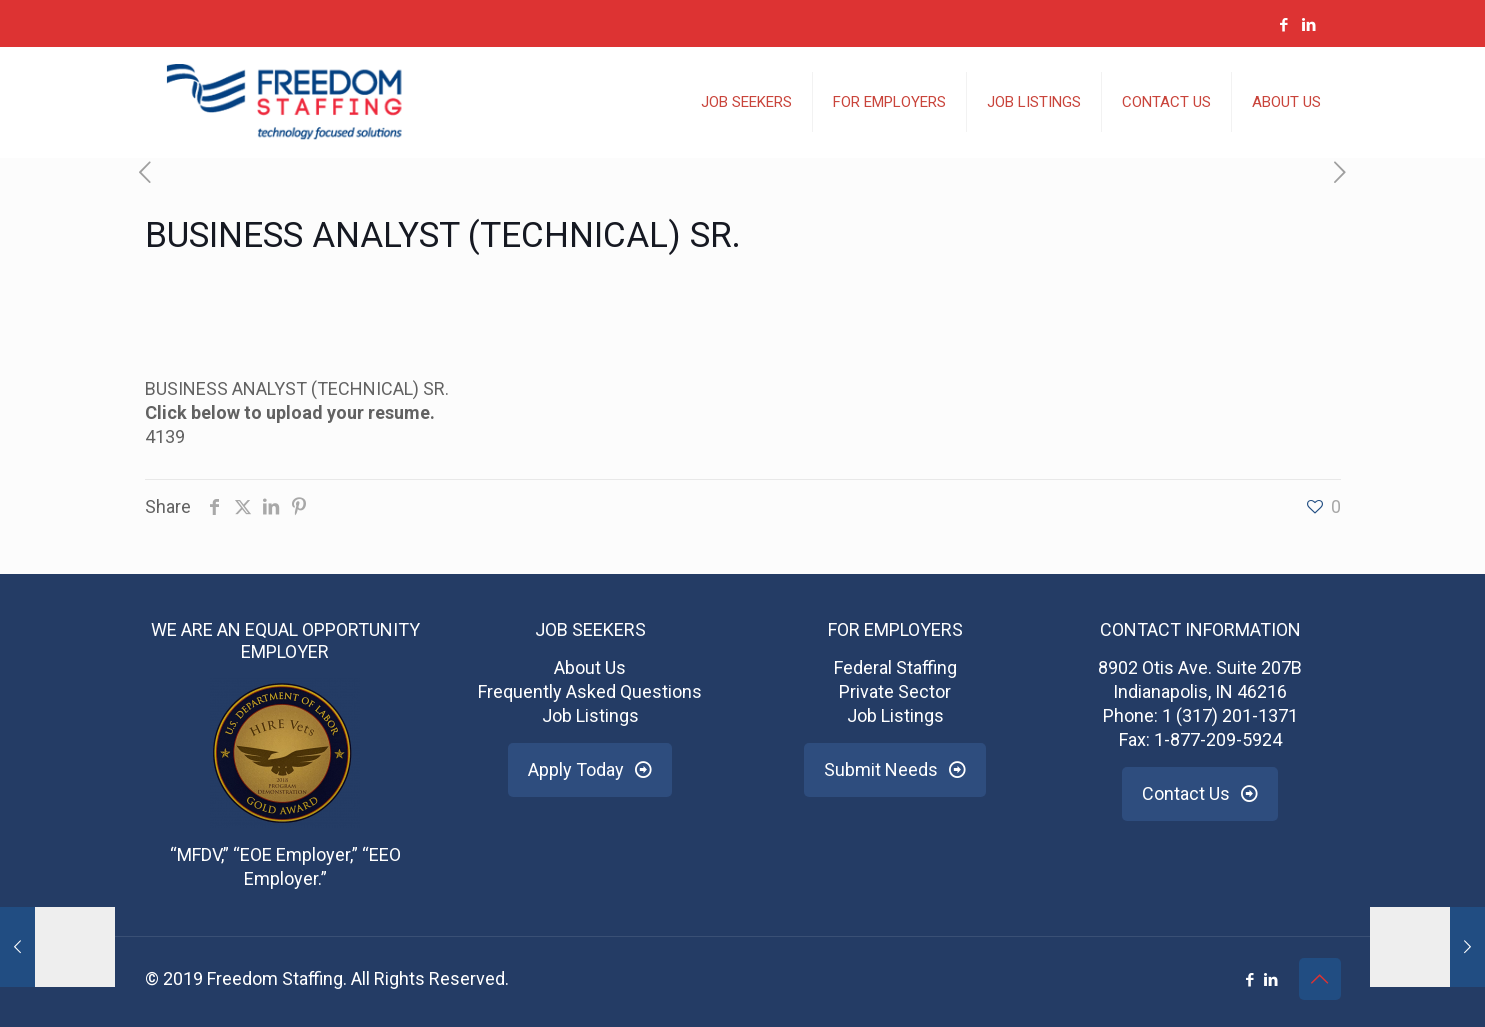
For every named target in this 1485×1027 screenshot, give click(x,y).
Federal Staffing (895, 667)
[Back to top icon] (1320, 979)
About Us (590, 667)
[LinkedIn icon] (1309, 25)
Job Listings (590, 715)
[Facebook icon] (1284, 25)
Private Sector (895, 691)
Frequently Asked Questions (590, 691)
